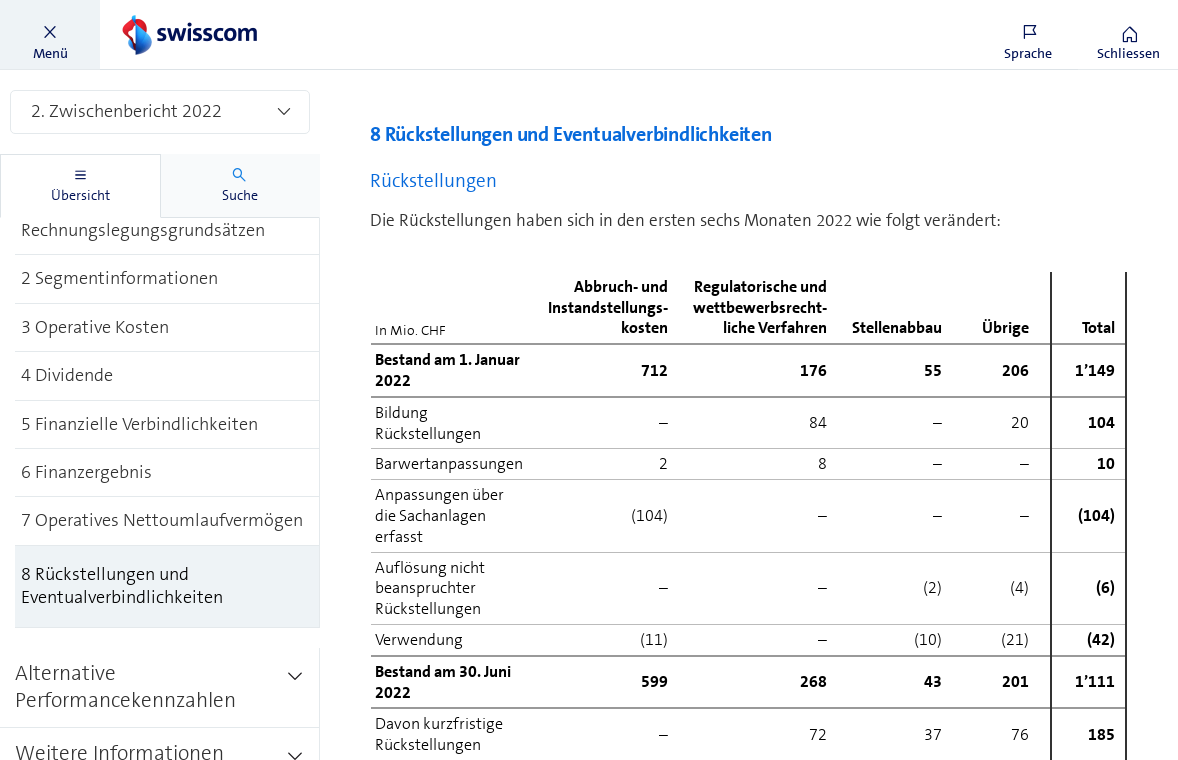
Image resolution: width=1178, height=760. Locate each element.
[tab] (80, 186)
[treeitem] (167, 232)
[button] (50, 35)
